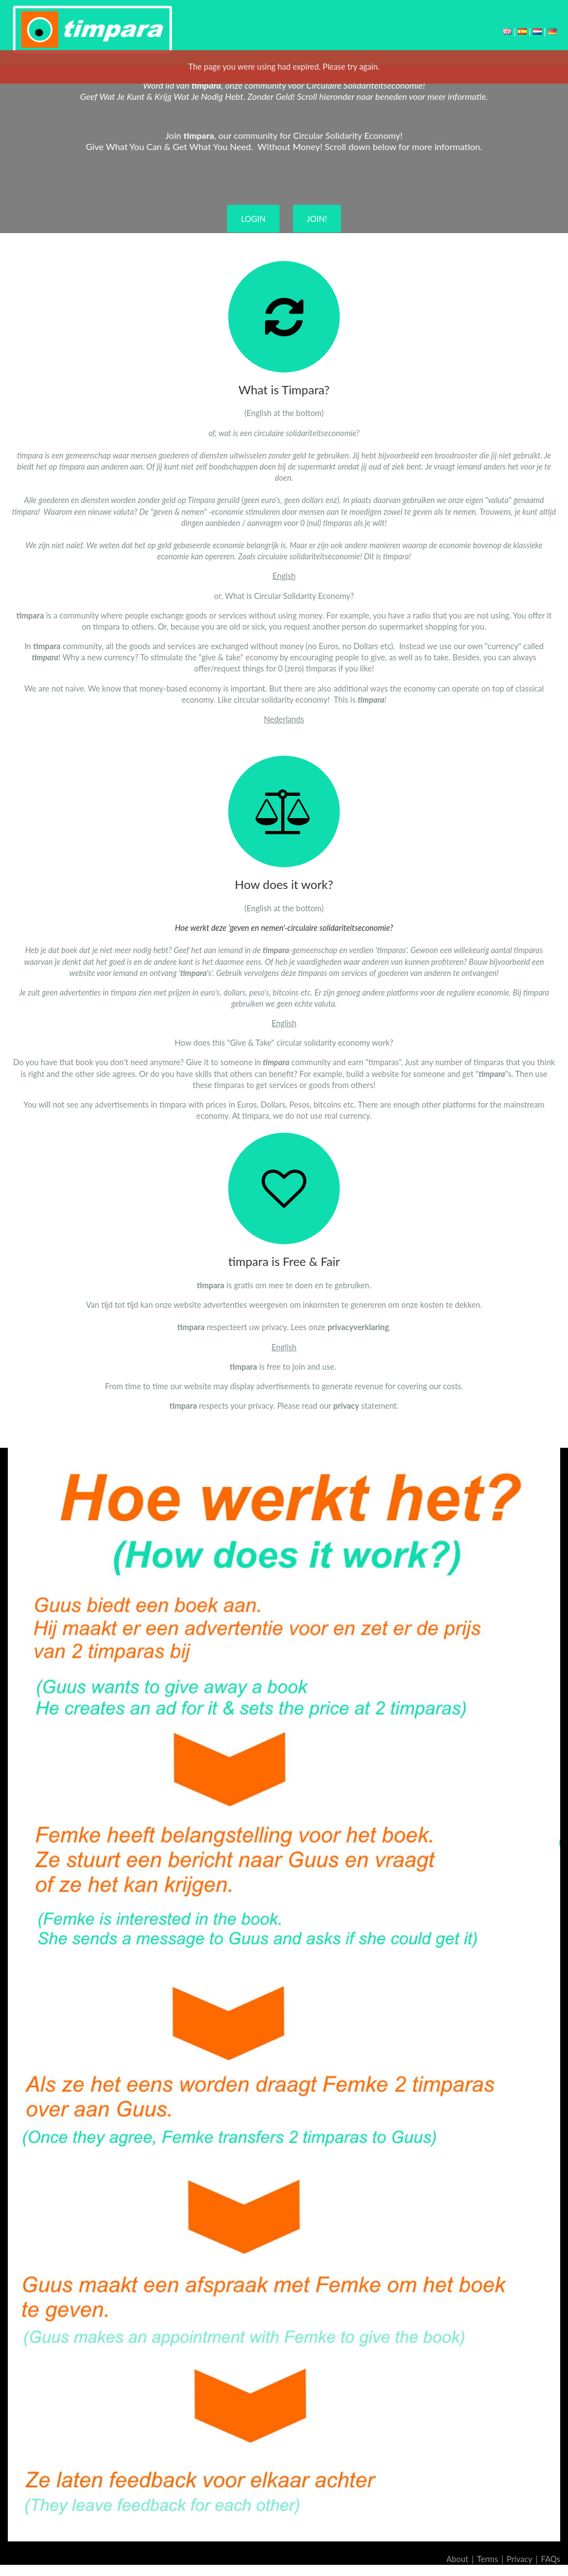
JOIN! (317, 219)
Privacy (519, 2559)
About (457, 2559)
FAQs (550, 2559)
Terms (487, 2559)
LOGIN (253, 219)
